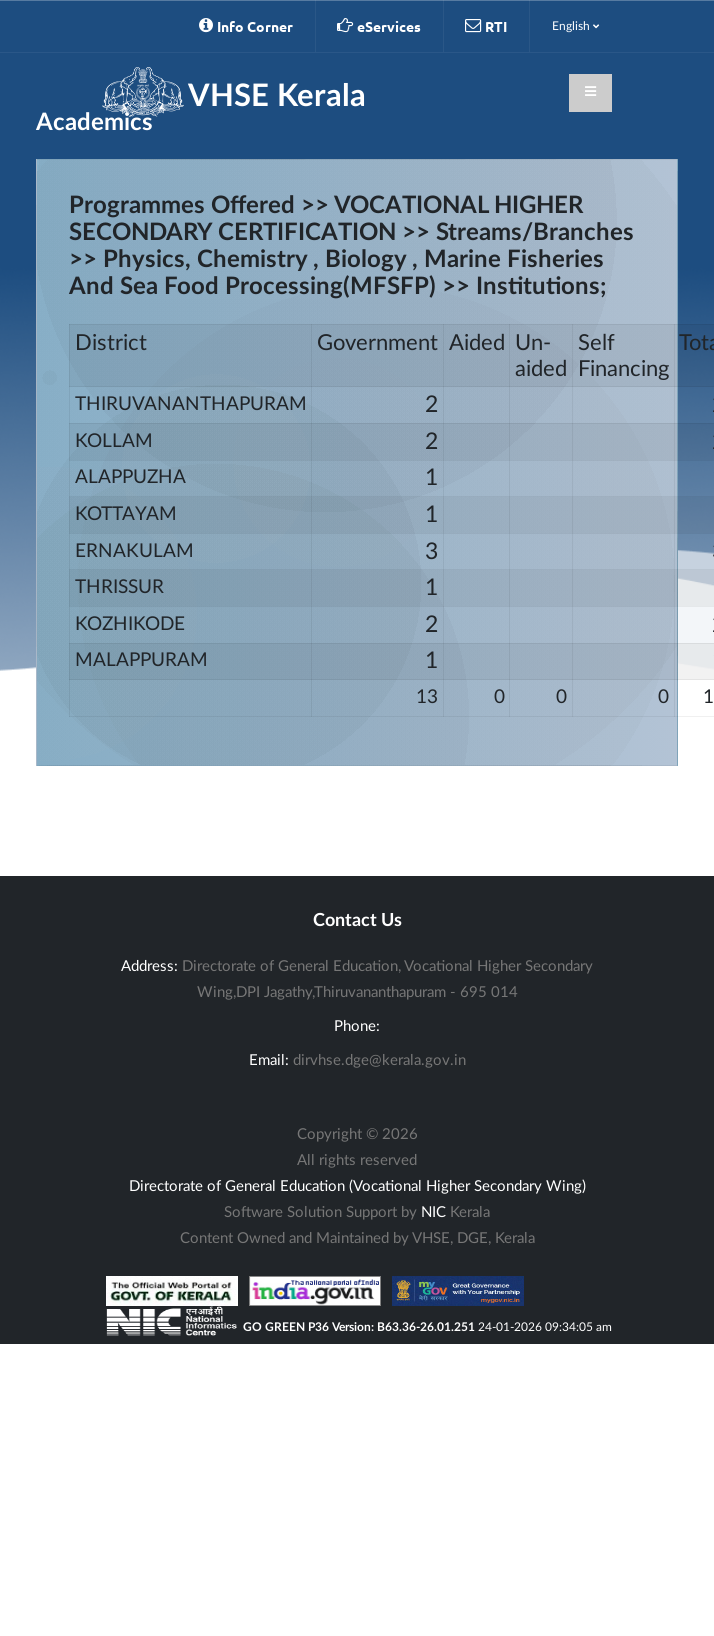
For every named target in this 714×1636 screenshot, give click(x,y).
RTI (486, 26)
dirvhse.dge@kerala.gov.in (379, 1060)
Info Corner (246, 26)
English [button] (575, 26)
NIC (433, 1212)
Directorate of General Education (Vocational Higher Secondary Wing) (357, 1186)
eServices (379, 26)
